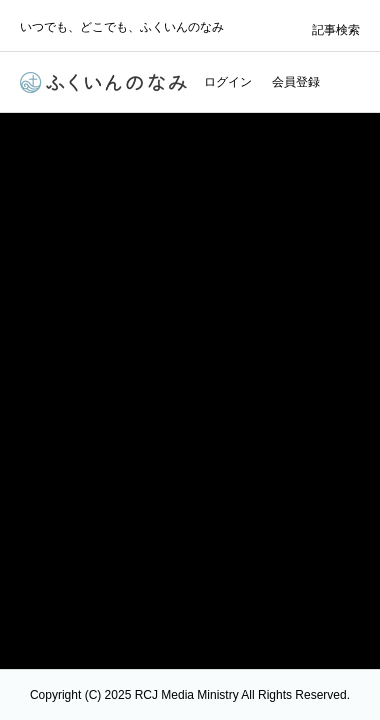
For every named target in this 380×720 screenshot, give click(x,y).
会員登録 (296, 82)
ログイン (228, 82)
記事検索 (336, 30)
